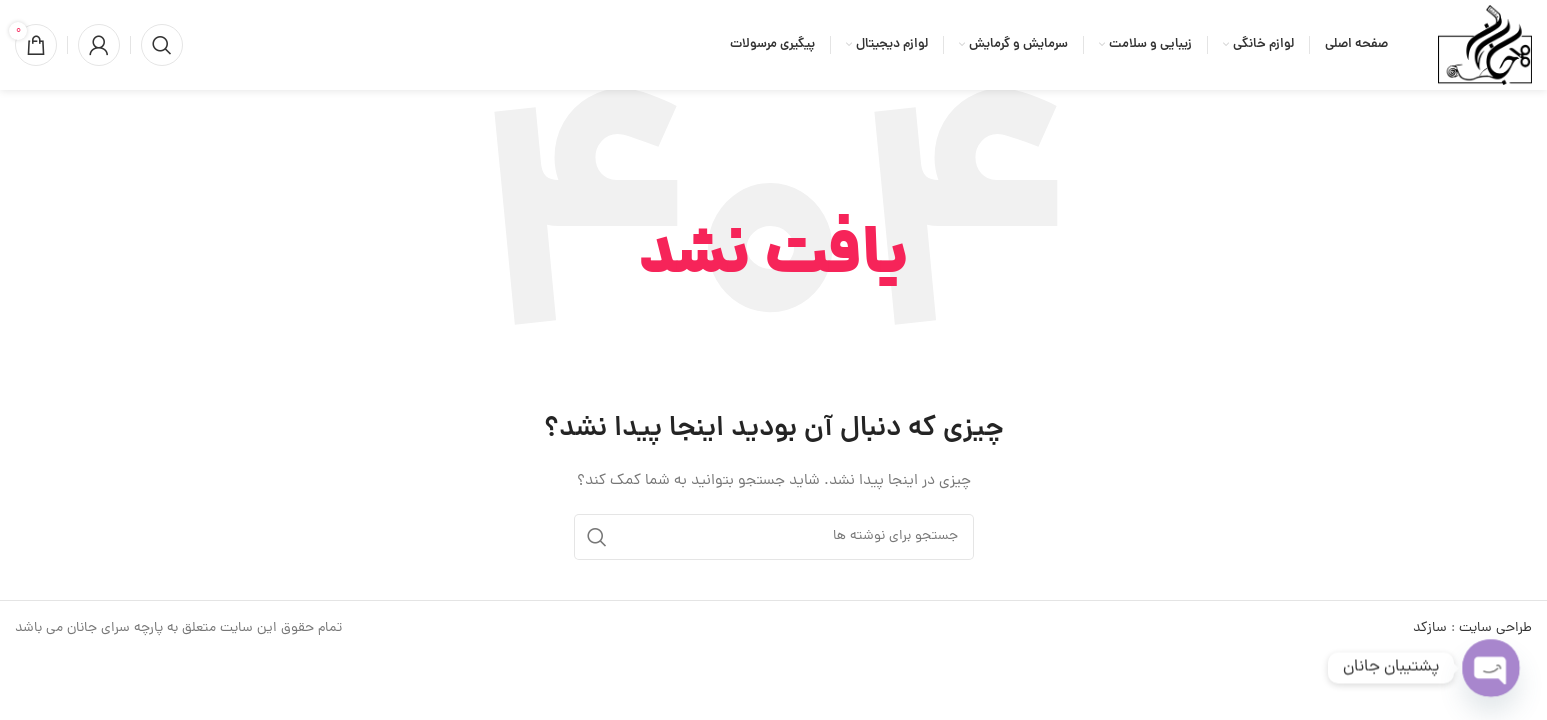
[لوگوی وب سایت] (1485, 46)
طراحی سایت (1495, 628)
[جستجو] (162, 45)
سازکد (1430, 628)
